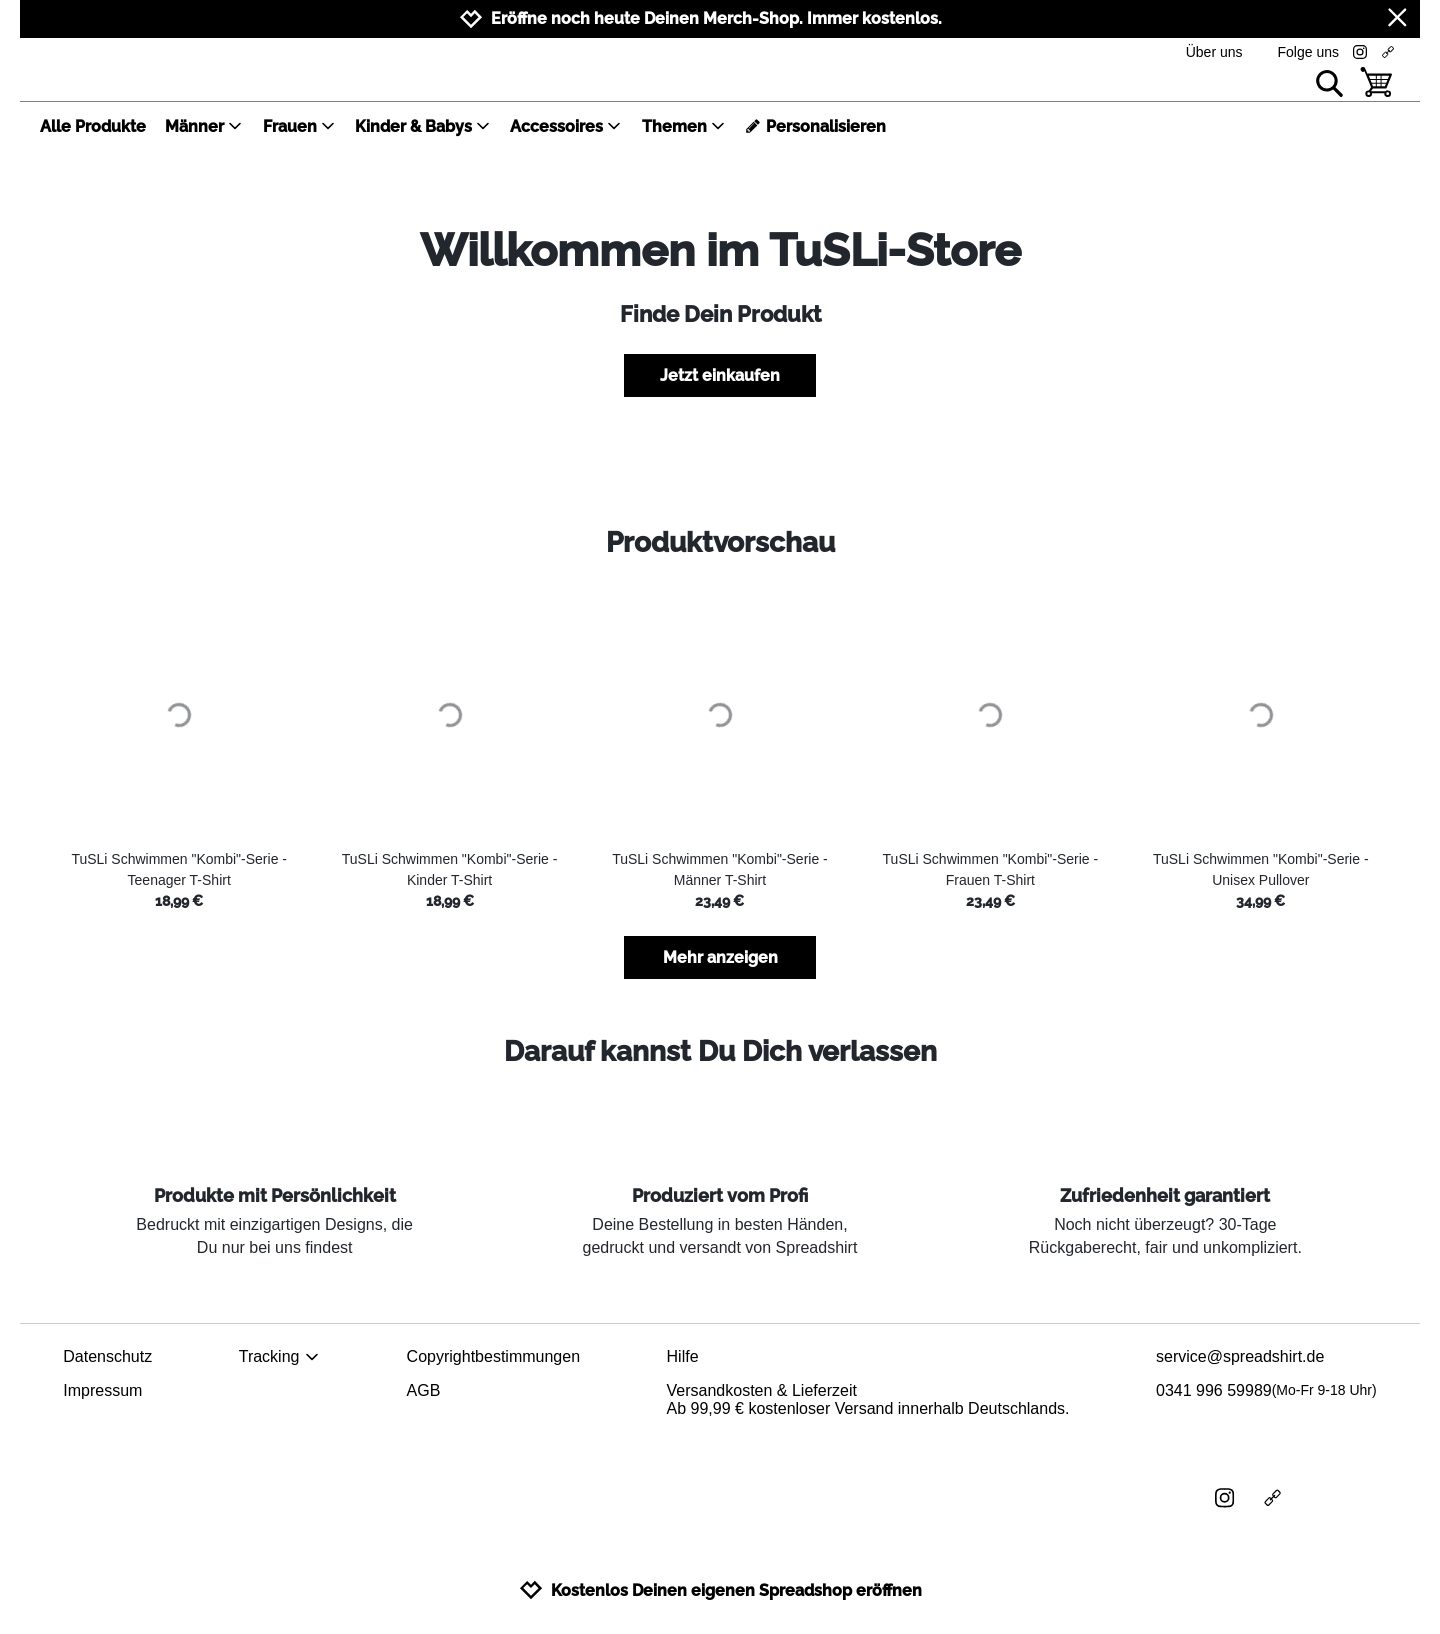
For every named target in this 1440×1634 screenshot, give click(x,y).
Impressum (102, 1390)
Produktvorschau (720, 542)
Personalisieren (815, 126)
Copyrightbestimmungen (493, 1356)
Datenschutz (107, 1356)
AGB (424, 1390)
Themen (684, 126)
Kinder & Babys (423, 126)
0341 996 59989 (1266, 1391)
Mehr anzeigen (720, 957)
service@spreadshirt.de (1240, 1356)
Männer (204, 126)
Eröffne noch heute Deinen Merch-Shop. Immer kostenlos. (716, 18)
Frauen (299, 126)
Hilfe (683, 1356)
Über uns (1214, 52)
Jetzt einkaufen (720, 375)
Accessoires (566, 126)
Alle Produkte (93, 126)
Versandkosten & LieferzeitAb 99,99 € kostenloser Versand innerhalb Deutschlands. (868, 1399)
